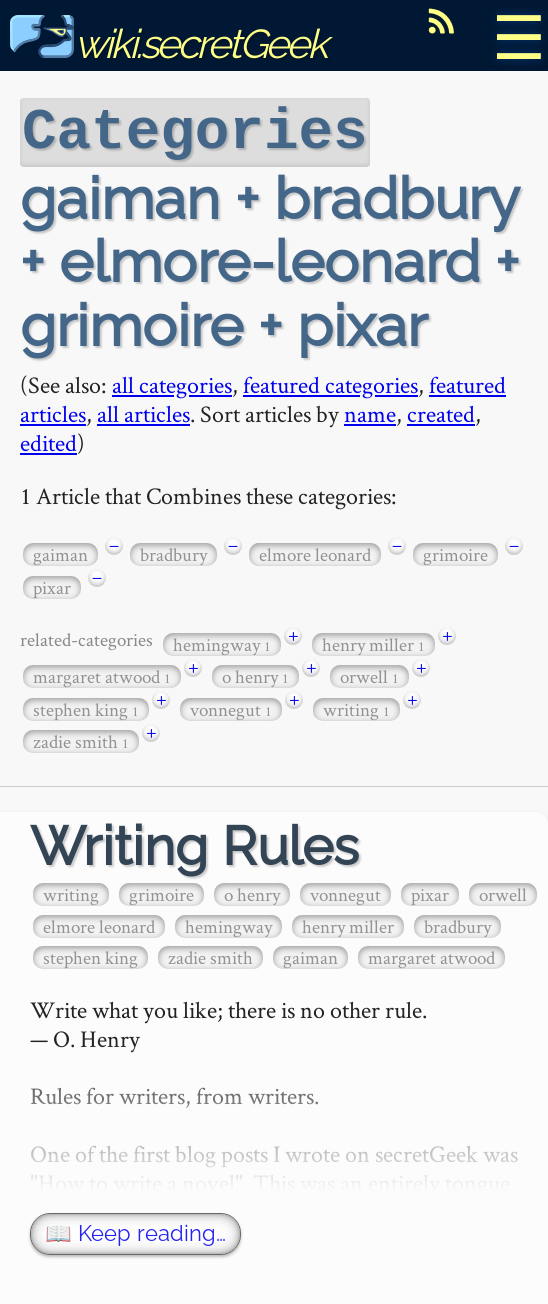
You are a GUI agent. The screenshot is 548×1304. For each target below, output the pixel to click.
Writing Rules (194, 844)
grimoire (455, 552)
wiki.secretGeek (168, 43)
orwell (369, 674)
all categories (172, 382)
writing (356, 707)
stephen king (86, 707)
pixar (52, 585)
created (441, 411)
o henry (255, 674)
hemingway (222, 642)
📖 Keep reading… (135, 1231)
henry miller (373, 642)
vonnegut (231, 707)
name (370, 411)
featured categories (330, 382)
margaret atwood (102, 674)
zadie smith (81, 739)
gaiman (60, 552)
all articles (143, 411)
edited (48, 440)
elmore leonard (315, 552)
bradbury (173, 552)
